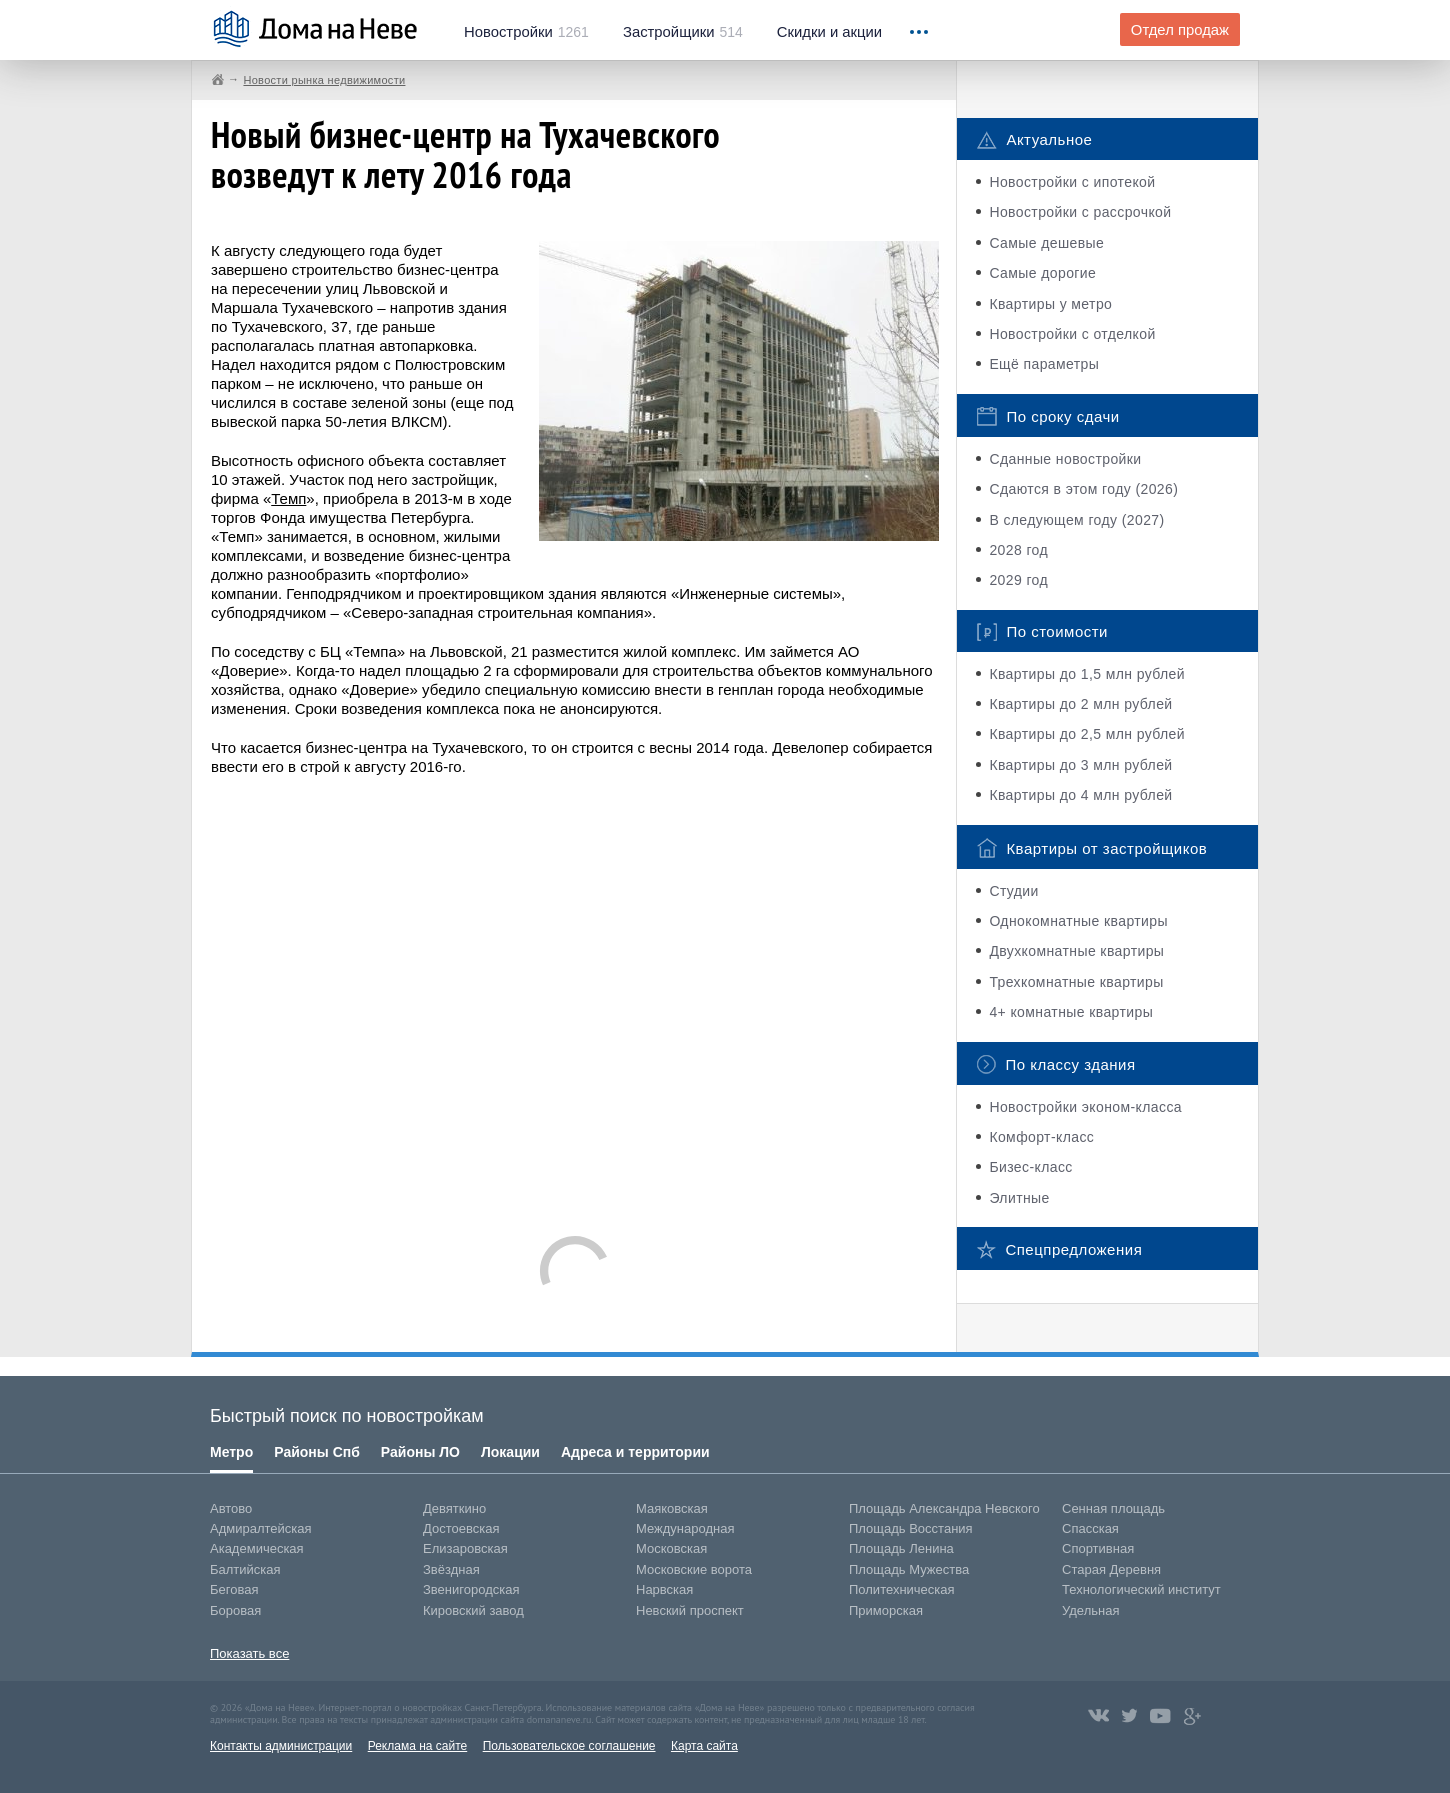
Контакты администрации (281, 1746)
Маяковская (672, 1508)
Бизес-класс (1030, 1167)
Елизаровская (465, 1548)
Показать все (249, 1653)
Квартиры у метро (1050, 304)
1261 (526, 32)
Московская (671, 1548)
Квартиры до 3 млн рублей (1080, 765)
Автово (231, 1508)
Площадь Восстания (911, 1528)
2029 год (1018, 580)
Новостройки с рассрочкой (1080, 212)
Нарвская (664, 1589)
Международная (685, 1528)
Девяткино (454, 1508)
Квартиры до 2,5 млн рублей (1087, 734)
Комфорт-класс (1041, 1137)
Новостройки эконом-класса (1085, 1107)
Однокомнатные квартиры (1078, 921)
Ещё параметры (1044, 364)
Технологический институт (1141, 1589)
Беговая (234, 1589)
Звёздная (451, 1569)
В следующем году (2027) (1076, 520)
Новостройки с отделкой (1072, 334)
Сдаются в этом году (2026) (1083, 489)
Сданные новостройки (1065, 459)
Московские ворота (694, 1569)
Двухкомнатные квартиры (1076, 951)
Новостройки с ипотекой (1072, 182)
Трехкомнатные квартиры (1076, 982)
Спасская (1090, 1528)
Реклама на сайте (418, 1746)
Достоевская (461, 1528)
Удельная (1090, 1610)
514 (683, 32)
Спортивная (1098, 1548)
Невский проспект (690, 1610)
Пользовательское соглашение (569, 1746)
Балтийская (245, 1569)
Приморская (886, 1610)
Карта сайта (704, 1746)
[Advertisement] (575, 996)
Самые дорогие (1042, 273)
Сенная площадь (1113, 1508)
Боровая (235, 1610)
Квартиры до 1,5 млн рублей (1087, 674)
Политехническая (902, 1589)
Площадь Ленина (901, 1548)
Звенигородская (471, 1589)
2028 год (1018, 550)
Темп (288, 498)
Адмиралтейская (261, 1528)
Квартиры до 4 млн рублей (1080, 795)
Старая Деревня (1111, 1569)
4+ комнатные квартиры (1071, 1012)
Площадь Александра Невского (944, 1508)
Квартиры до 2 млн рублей (1080, 704)
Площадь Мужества (909, 1569)
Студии (1013, 891)
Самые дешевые (1046, 243)
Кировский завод (473, 1610)
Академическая (257, 1548)
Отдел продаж (1180, 30)
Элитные (1019, 1198)
